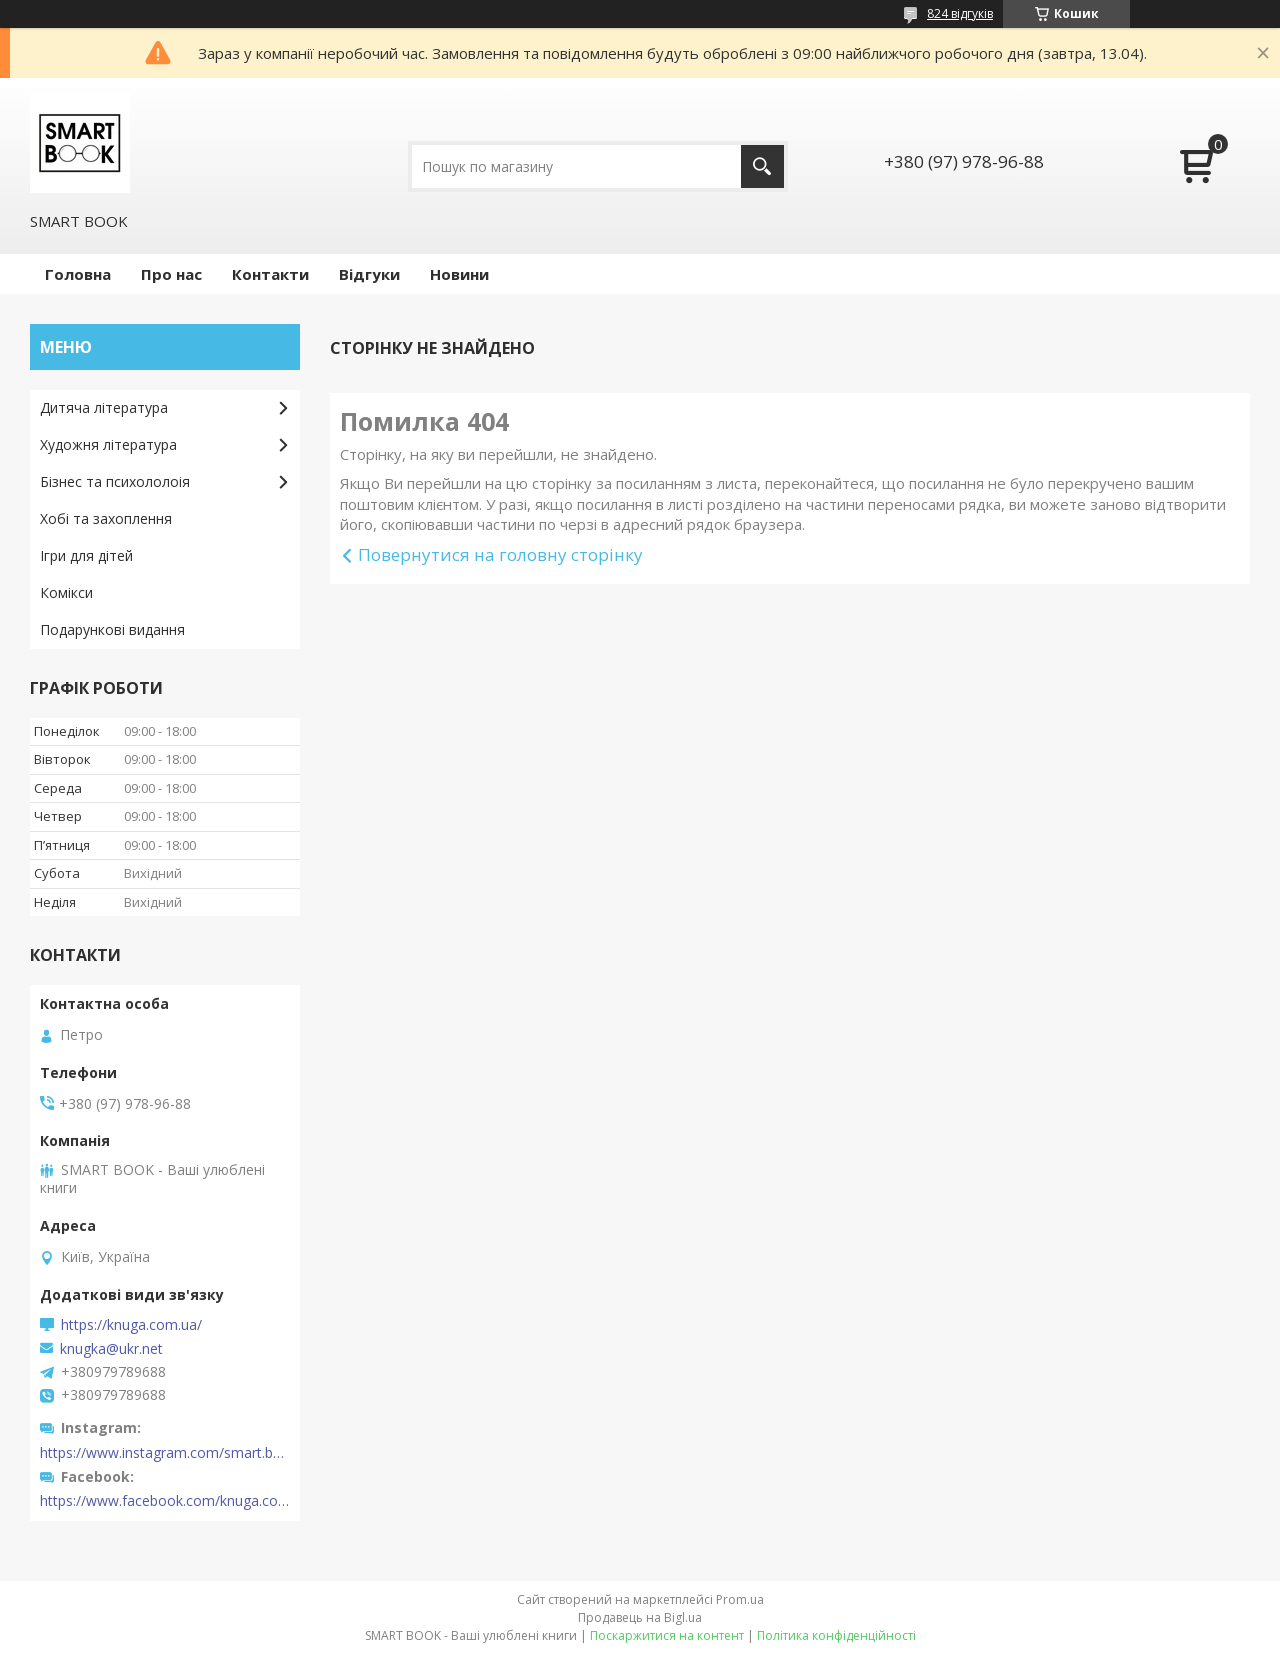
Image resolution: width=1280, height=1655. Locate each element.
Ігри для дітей (86, 555)
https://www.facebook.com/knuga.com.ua (165, 1501)
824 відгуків (960, 13)
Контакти (270, 274)
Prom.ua (740, 1599)
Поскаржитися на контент (667, 1635)
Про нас (171, 274)
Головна (78, 274)
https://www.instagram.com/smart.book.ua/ (165, 1453)
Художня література (108, 444)
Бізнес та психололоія (115, 481)
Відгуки (369, 274)
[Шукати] (762, 166)
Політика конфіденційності (836, 1635)
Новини (459, 274)
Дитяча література (104, 407)
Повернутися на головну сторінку (500, 554)
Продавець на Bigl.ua (640, 1617)
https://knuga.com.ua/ (131, 1325)
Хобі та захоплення (106, 518)
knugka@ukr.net (111, 1349)
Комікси (66, 592)
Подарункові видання (112, 629)
